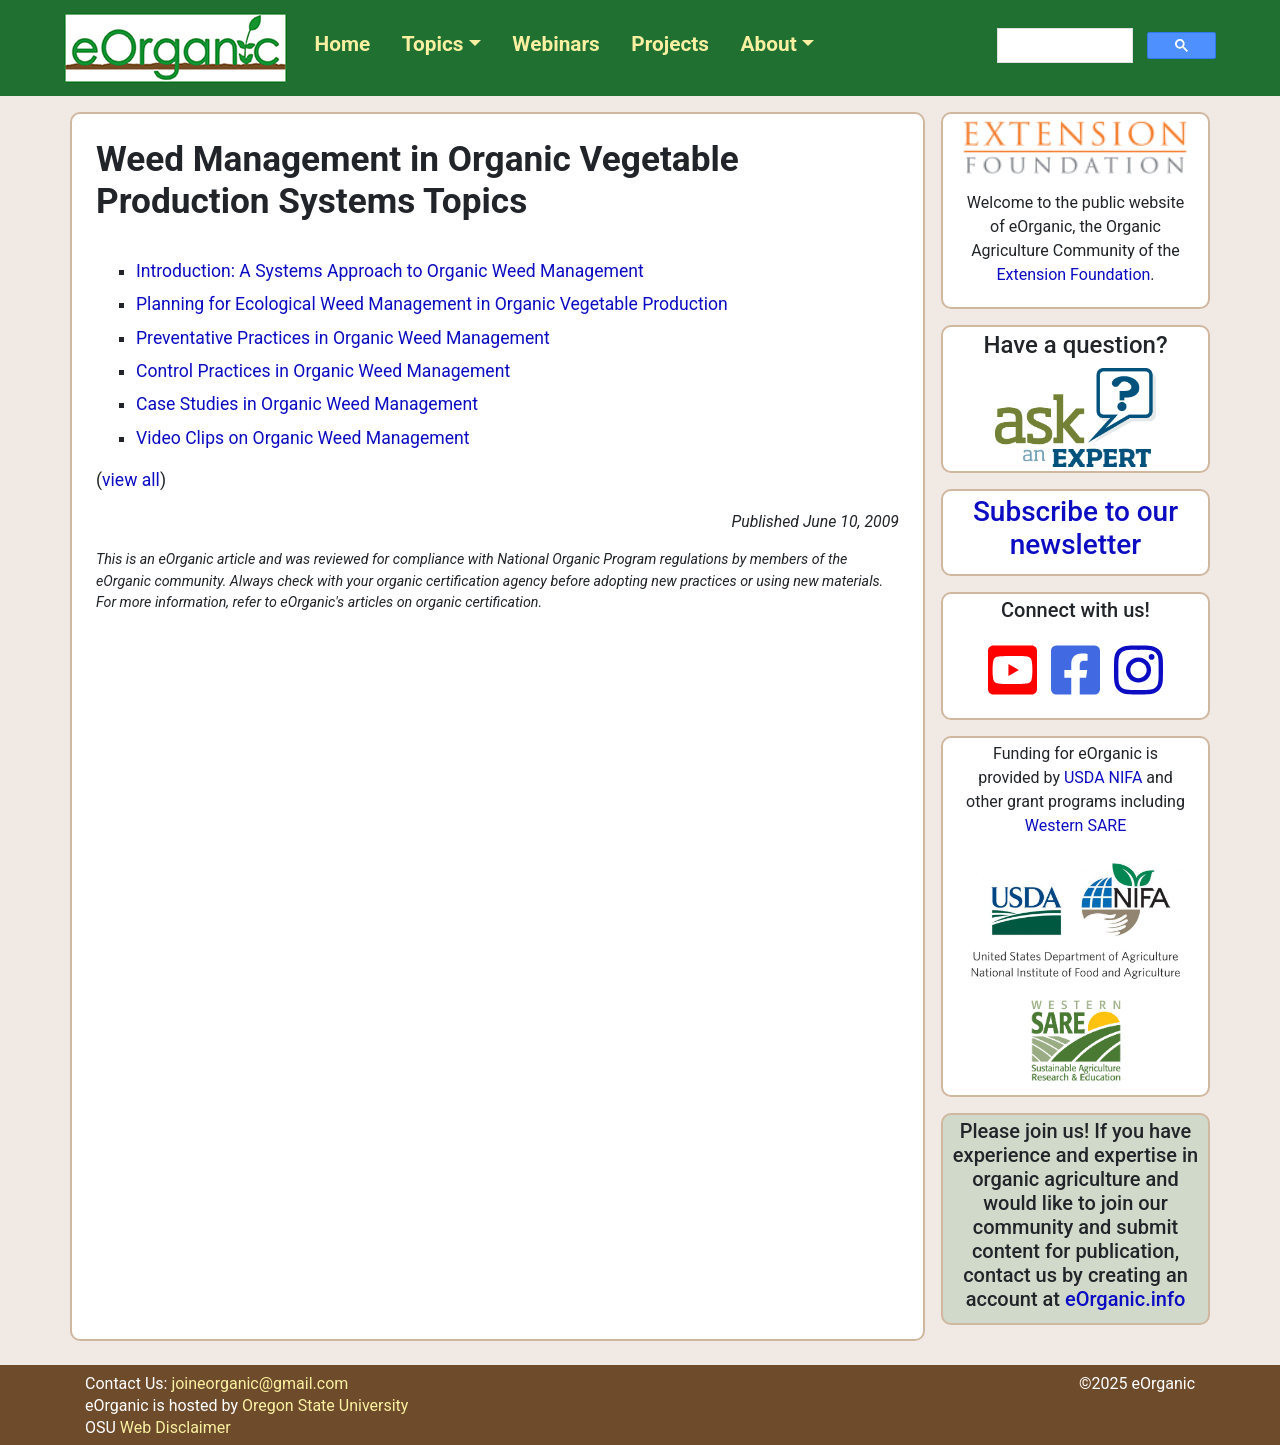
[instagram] (1138, 672)
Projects (670, 44)
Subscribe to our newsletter (1075, 528)
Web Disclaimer (175, 1427)
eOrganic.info (1125, 1299)
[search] (1063, 46)
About (769, 44)
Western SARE (1076, 825)
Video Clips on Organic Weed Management (302, 438)
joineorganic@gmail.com (259, 1383)
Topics (433, 44)
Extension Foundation (1073, 274)
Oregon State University (325, 1405)
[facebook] (1082, 672)
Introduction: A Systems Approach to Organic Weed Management (390, 271)
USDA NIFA (1103, 777)
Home (343, 44)
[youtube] (1019, 672)
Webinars (555, 44)
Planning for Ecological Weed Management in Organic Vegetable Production (432, 304)
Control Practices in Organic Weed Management (323, 371)
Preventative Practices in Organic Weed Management (343, 338)
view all (131, 480)
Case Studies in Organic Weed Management (307, 404)
